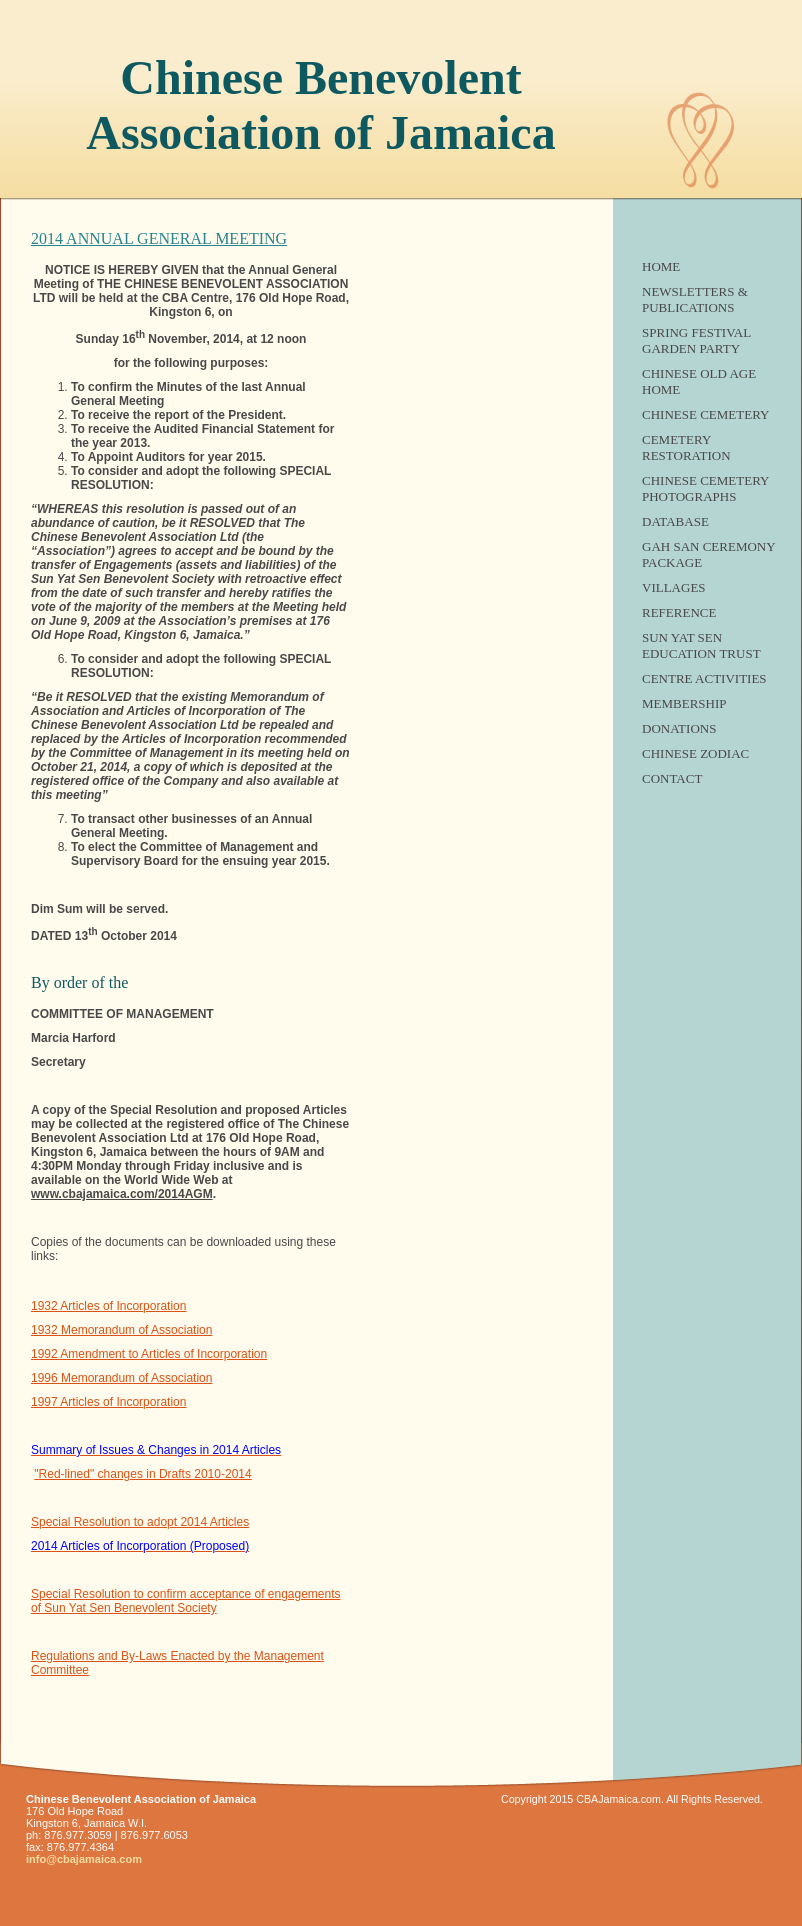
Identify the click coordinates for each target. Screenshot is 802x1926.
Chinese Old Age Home (699, 381)
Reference (679, 612)
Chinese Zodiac (695, 753)
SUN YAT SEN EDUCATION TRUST (701, 645)
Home (661, 266)
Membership (684, 703)
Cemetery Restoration (686, 447)
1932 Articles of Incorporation (108, 1306)
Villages (674, 587)
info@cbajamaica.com (84, 1859)
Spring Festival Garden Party (696, 340)
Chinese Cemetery (705, 414)
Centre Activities (704, 678)
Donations (679, 728)
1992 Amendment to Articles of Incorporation (149, 1354)
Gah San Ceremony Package (708, 554)
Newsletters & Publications (695, 299)
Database (675, 521)
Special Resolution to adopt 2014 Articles (140, 1522)
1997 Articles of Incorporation (108, 1402)
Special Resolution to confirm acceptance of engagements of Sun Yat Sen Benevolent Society (186, 1601)
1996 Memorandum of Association (121, 1378)
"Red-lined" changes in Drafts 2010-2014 (142, 1474)
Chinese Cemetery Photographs (705, 488)
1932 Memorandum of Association (121, 1330)
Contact (672, 778)
